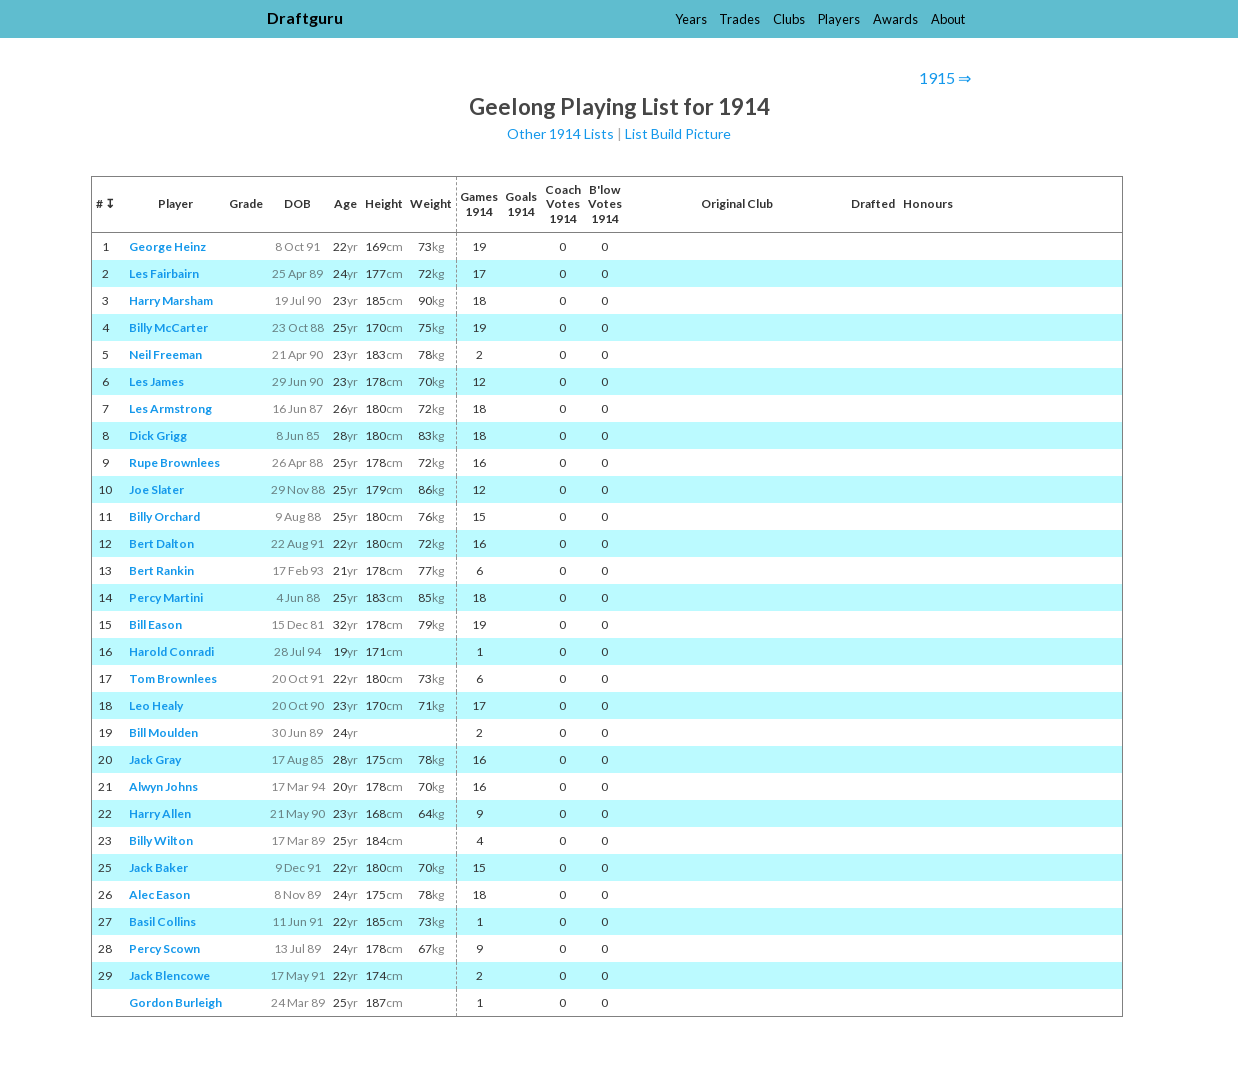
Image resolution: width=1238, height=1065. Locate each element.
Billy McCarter (168, 327)
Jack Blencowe (169, 975)
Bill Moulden (163, 732)
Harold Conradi (171, 651)
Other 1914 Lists (560, 133)
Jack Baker (158, 867)
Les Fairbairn (164, 273)
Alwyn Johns (163, 786)
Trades (739, 19)
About (948, 19)
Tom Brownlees (173, 678)
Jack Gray (155, 759)
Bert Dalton (161, 543)
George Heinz (167, 246)
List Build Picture (678, 133)
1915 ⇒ (945, 77)
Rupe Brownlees (174, 462)
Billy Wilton (161, 840)
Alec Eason (159, 894)
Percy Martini (166, 597)
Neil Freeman (165, 354)
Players (839, 19)
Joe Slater (156, 489)
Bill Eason (155, 624)
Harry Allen (160, 813)
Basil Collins (162, 921)
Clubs (789, 19)
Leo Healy (156, 705)
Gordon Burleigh (175, 1002)
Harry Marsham (171, 300)
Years (691, 19)
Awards (895, 19)
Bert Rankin (161, 570)
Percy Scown (164, 948)
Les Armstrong (170, 408)
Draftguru (305, 17)
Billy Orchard (164, 516)
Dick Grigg (158, 435)
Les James (156, 381)
